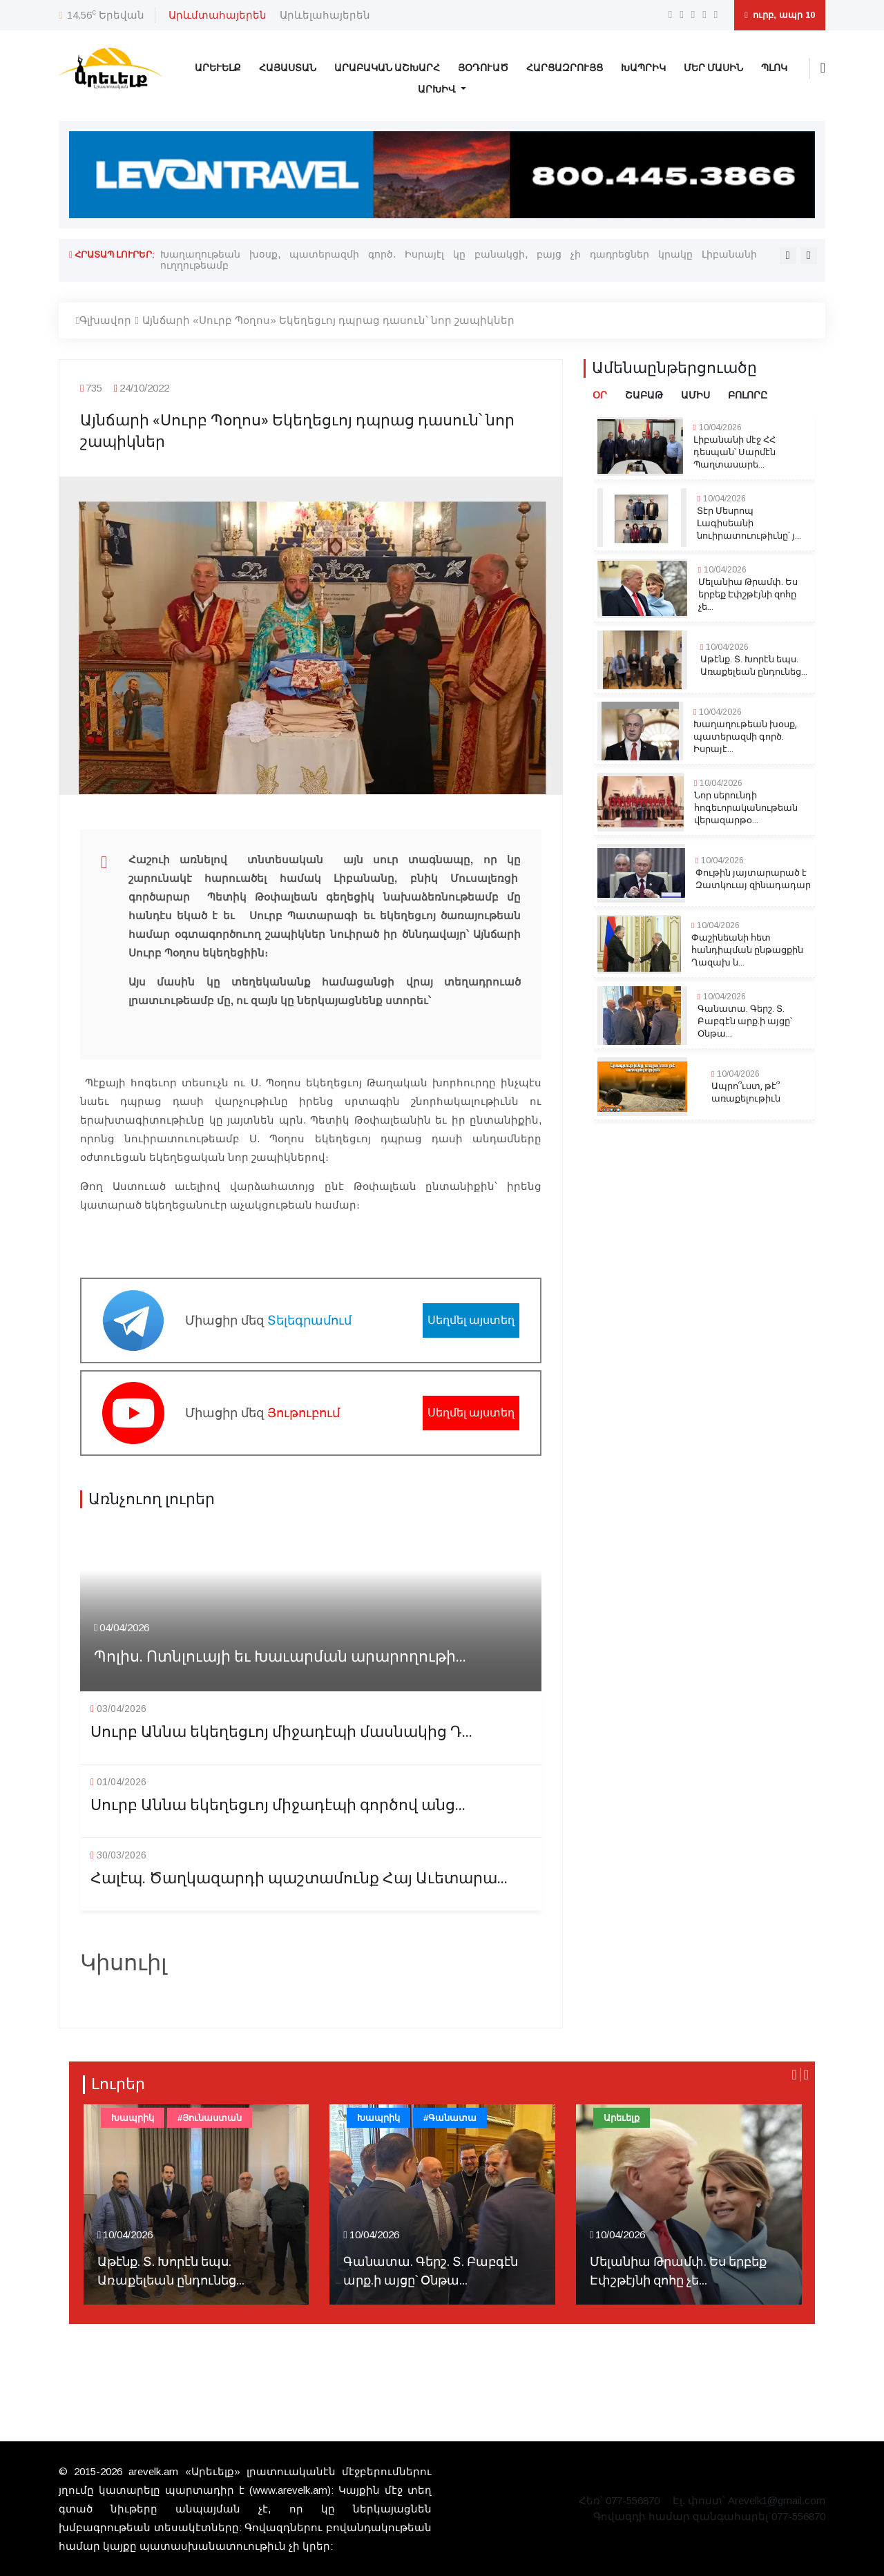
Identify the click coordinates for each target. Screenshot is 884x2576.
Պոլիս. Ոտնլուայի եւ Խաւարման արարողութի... (280, 1657)
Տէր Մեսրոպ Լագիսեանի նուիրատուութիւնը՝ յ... (749, 523)
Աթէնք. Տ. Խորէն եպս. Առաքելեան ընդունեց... (753, 665)
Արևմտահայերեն (218, 15)
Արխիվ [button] (438, 89)
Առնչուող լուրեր (151, 1499)
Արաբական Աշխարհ (387, 68)
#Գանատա (450, 2118)
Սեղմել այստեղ (471, 1320)
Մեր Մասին (713, 68)
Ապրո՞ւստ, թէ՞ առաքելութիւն (745, 1092)
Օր (600, 395)
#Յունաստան (209, 2118)
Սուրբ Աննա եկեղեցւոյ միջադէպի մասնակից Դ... (281, 1732)
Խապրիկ (643, 68)
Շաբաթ (644, 395)
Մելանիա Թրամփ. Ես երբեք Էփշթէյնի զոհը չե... (748, 594)
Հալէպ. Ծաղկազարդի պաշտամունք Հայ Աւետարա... (299, 1879)
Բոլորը (747, 395)
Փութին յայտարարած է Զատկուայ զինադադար (753, 879)
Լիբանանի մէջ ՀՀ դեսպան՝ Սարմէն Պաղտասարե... (734, 452)
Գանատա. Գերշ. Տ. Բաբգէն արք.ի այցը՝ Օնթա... (745, 1021)
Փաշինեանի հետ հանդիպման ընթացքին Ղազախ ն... (747, 950)
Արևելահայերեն (325, 15)
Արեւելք (218, 68)
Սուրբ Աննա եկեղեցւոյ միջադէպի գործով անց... (277, 1805)
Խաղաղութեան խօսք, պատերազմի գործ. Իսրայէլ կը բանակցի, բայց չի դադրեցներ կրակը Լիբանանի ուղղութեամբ (458, 260)
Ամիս (695, 395)
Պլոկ (774, 68)
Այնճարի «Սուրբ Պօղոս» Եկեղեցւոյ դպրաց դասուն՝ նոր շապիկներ (328, 320)
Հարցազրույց (564, 68)
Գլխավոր (103, 320)
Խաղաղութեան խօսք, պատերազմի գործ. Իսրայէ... (745, 737)
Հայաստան (287, 68)
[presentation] (788, 255)
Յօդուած (483, 68)
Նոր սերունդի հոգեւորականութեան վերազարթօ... (746, 808)
